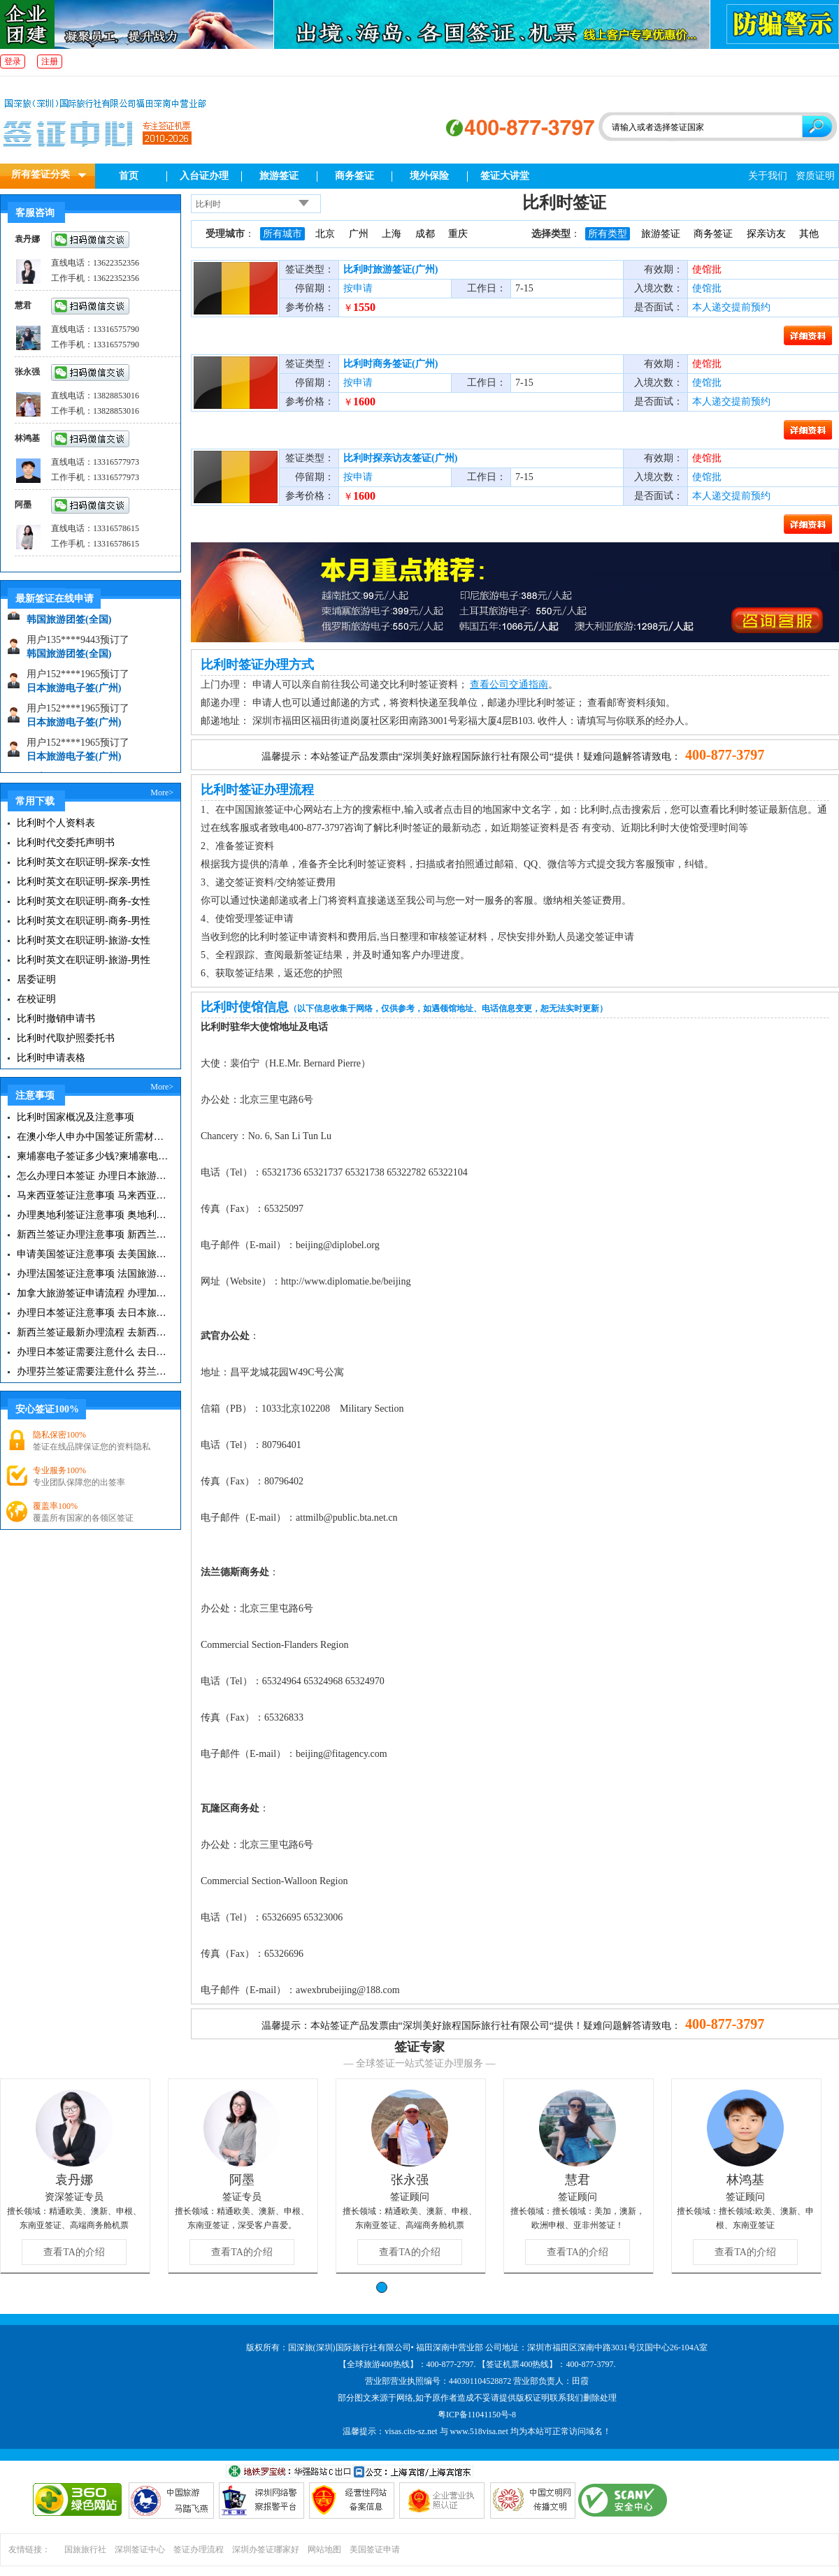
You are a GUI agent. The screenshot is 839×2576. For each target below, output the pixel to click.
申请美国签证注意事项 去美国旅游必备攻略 (92, 1254)
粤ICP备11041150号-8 (477, 2414)
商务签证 (354, 176)
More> (161, 792)
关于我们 (767, 176)
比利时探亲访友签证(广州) (400, 458)
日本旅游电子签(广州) (74, 692)
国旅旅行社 (85, 2549)
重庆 (458, 234)
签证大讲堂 (504, 176)
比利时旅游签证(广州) (390, 269)
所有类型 (607, 234)
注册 (49, 61)
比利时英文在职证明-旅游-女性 (83, 940)
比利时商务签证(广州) (390, 364)
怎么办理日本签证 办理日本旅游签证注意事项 (92, 1176)
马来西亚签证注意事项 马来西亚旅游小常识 (92, 1195)
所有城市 (282, 234)
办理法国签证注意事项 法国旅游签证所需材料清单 (92, 1273)
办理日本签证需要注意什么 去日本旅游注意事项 (92, 1352)
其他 (809, 234)
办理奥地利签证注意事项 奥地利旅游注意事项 (92, 1215)
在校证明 (36, 999)
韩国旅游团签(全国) (69, 623)
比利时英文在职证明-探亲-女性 (83, 862)
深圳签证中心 (140, 2549)
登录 (12, 61)
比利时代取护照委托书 (66, 1038)
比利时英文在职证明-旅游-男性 (83, 960)
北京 (325, 234)
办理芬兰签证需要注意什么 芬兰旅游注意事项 (92, 1371)
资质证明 (815, 176)
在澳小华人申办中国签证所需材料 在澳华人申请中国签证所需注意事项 (92, 1136)
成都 (425, 234)
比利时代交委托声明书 (66, 842)
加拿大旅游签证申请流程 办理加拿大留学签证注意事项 (92, 1293)
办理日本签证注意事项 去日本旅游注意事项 (92, 1313)
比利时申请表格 (51, 1057)
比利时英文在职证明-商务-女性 (83, 901)
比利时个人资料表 (56, 823)
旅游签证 (279, 176)
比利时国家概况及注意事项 (75, 1117)
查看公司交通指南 (509, 684)
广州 (358, 234)
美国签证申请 (375, 2549)
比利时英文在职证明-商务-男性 (83, 921)
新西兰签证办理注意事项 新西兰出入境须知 (92, 1234)
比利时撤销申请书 (56, 1018)
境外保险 (429, 176)
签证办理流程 (198, 2549)
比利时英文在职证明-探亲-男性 (83, 881)
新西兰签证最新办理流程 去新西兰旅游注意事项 (92, 1332)
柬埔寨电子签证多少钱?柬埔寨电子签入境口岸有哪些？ (92, 1156)
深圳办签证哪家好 (265, 2549)
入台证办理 (204, 176)
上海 (391, 234)
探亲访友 (766, 234)
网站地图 (324, 2549)
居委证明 (36, 979)
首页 (128, 176)
